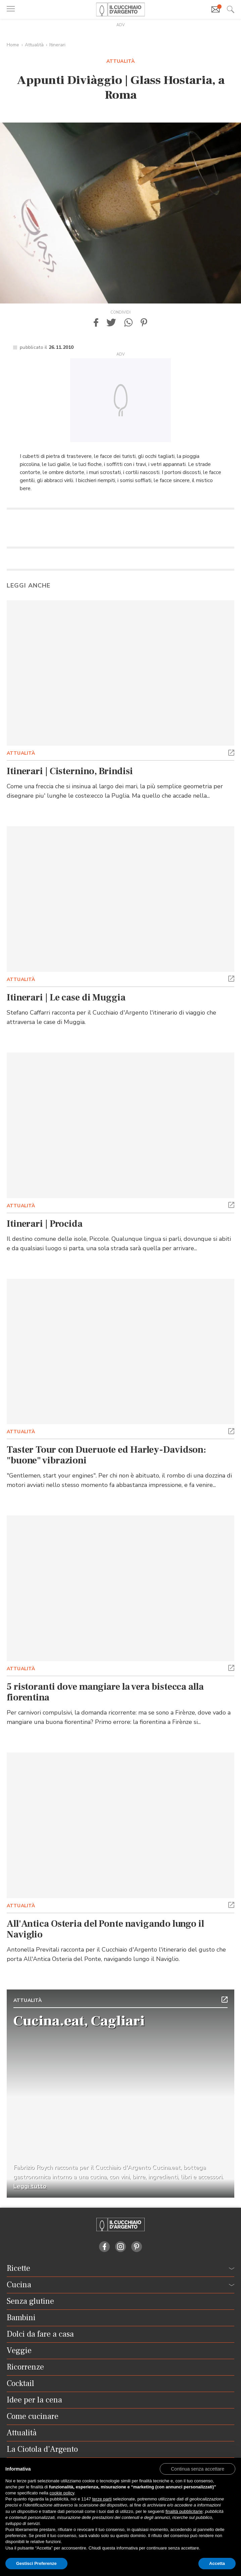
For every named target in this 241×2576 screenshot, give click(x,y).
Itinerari (57, 45)
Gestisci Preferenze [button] (36, 2563)
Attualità (34, 45)
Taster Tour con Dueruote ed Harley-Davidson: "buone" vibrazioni (106, 1455)
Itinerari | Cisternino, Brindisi (70, 771)
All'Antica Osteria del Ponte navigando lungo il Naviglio (105, 1929)
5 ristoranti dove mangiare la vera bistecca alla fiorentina (105, 1692)
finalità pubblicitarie (184, 2511)
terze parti (102, 2498)
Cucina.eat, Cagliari (79, 2021)
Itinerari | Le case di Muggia (66, 997)
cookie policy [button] (62, 2492)
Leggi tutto (30, 2186)
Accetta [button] (217, 2563)
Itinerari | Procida (45, 1224)
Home (13, 45)
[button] (96, 322)
